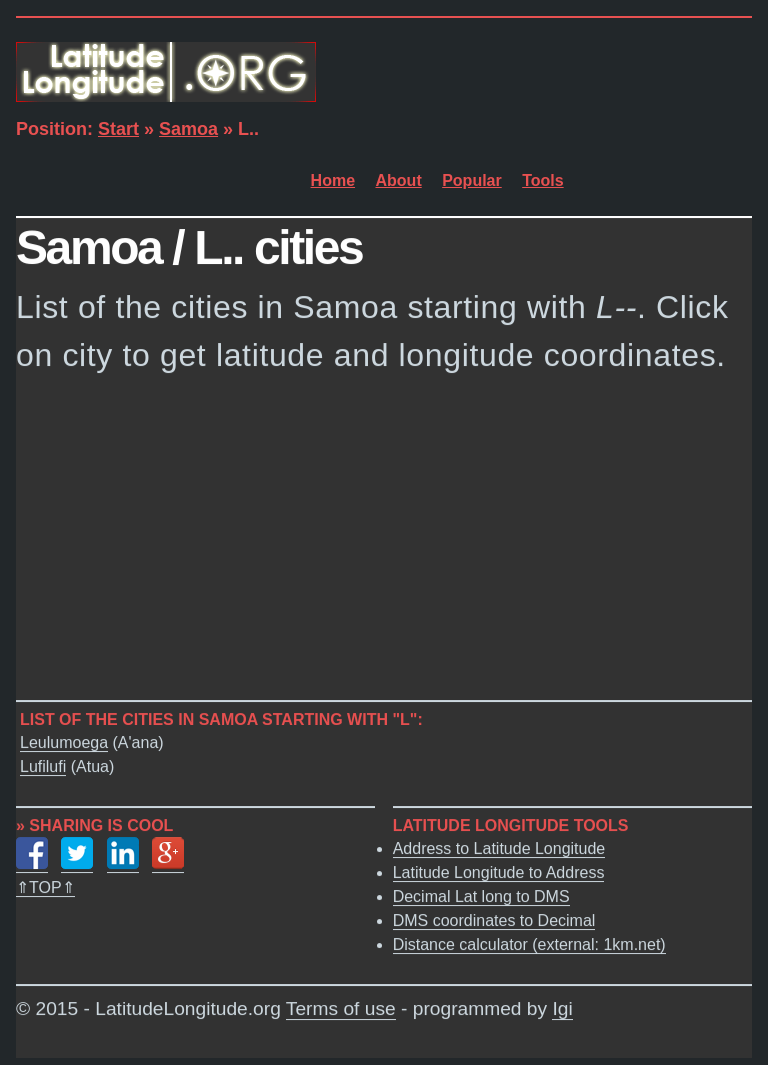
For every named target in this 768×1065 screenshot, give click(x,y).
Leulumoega (64, 742)
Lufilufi (43, 766)
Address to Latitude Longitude (499, 848)
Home (333, 180)
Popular (472, 180)
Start (118, 129)
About (399, 180)
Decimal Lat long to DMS (481, 896)
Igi (562, 1008)
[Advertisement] (384, 543)
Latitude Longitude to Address (499, 872)
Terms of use (341, 1008)
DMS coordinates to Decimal (494, 920)
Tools (542, 180)
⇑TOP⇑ (45, 887)
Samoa (188, 129)
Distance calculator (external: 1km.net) (529, 944)
